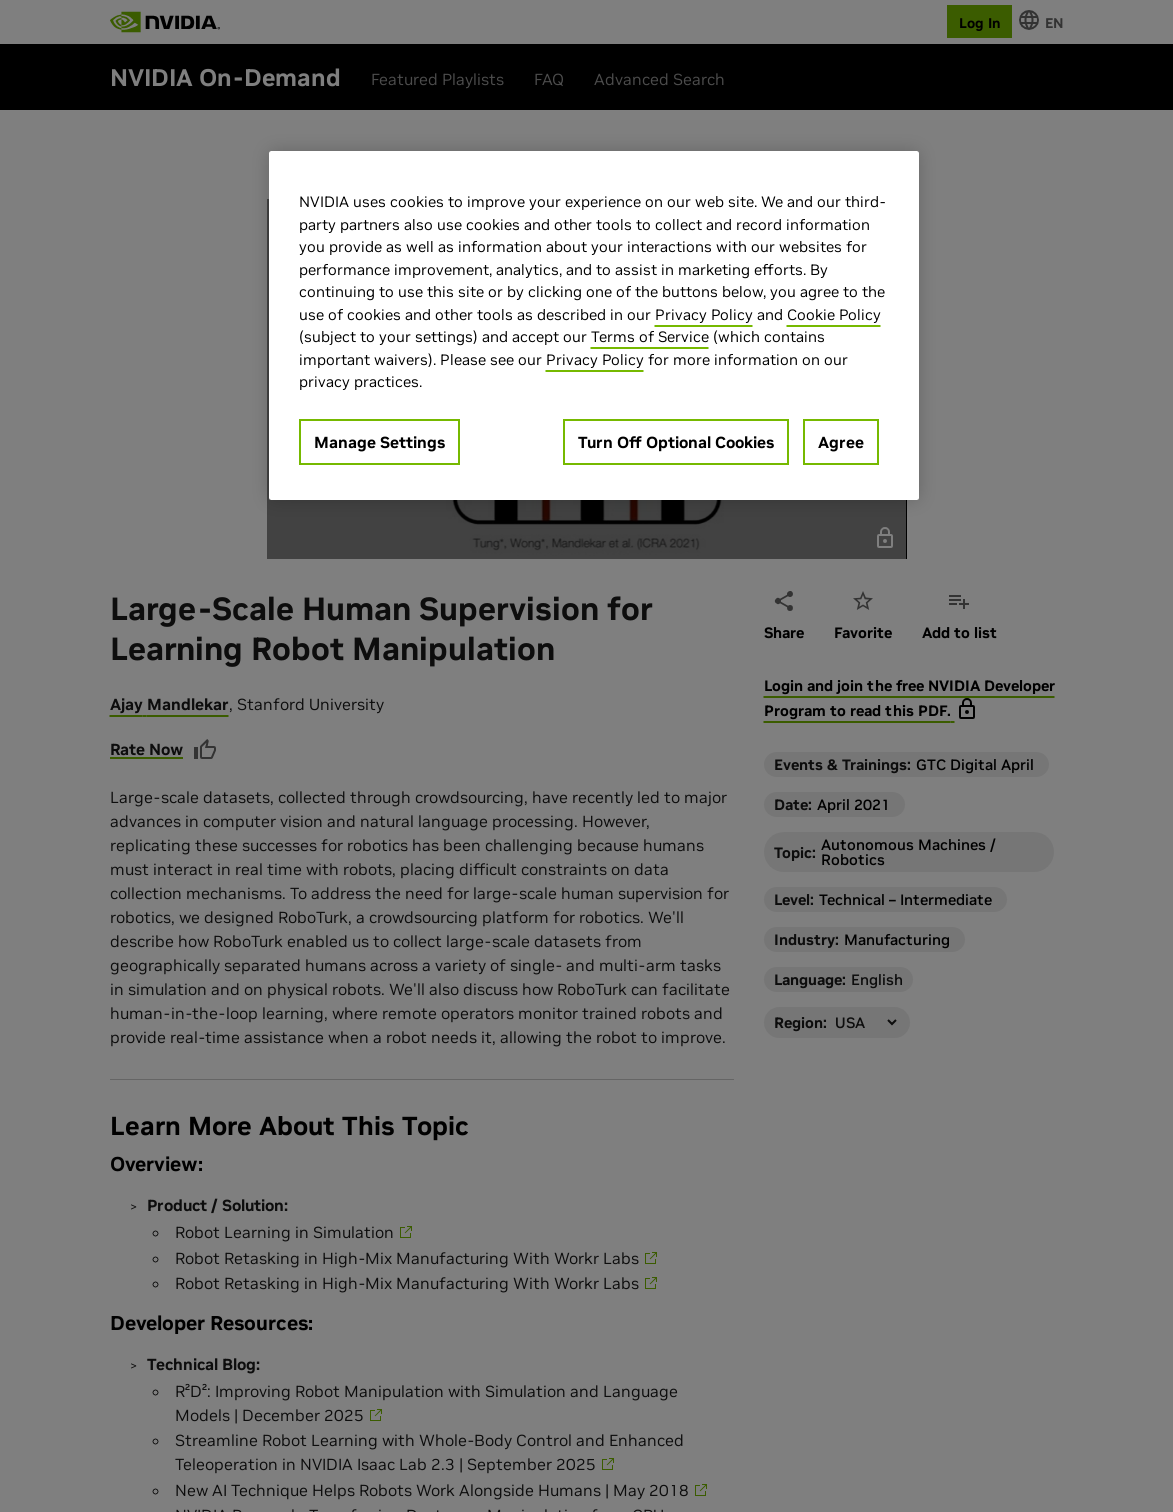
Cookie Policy (834, 314)
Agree (841, 442)
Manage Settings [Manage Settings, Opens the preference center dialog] (379, 442)
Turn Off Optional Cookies (676, 442)
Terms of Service (650, 336)
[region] (594, 325)
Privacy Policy (704, 314)
